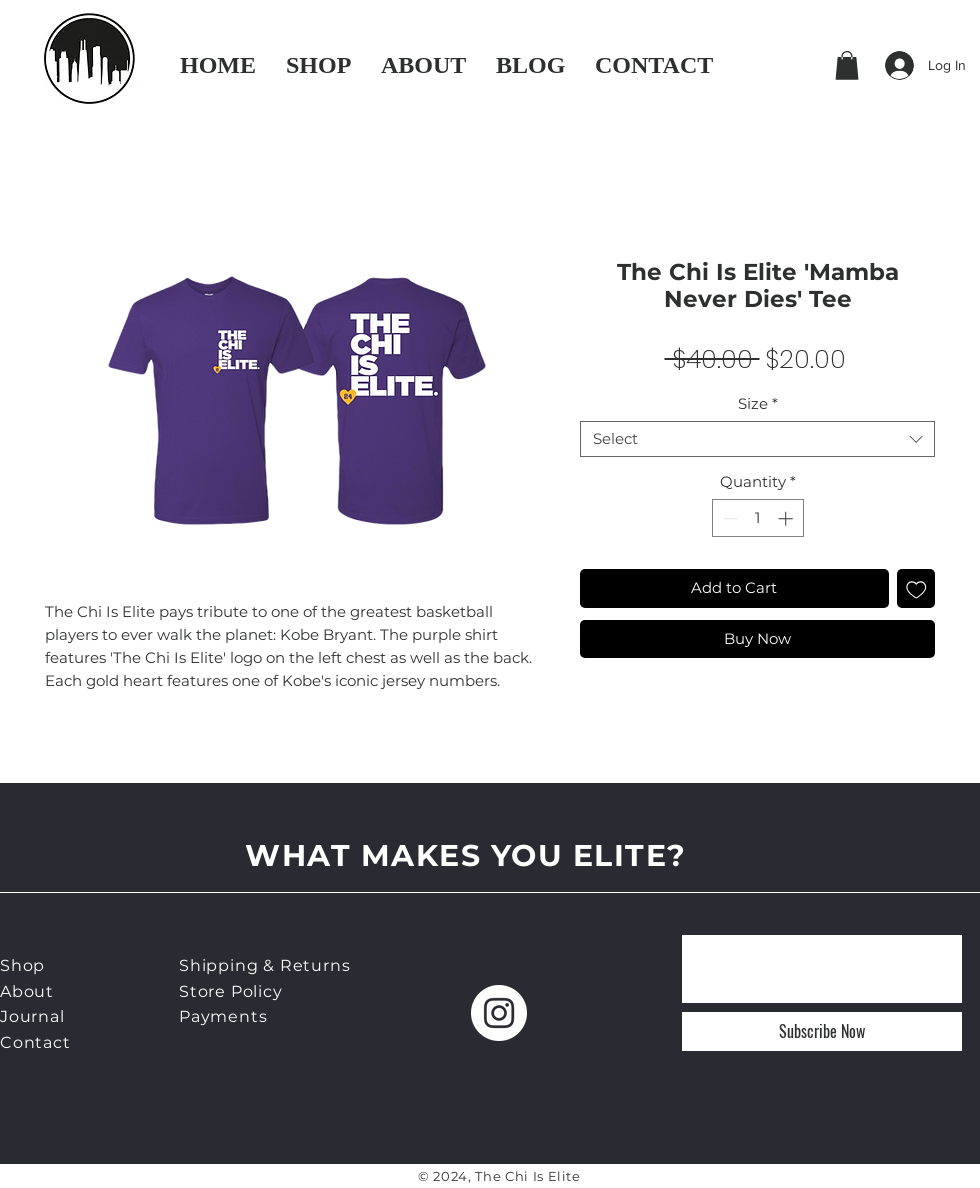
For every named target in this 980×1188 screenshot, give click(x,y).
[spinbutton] (757, 518)
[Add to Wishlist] (916, 588)
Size (758, 404)
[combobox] (757, 439)
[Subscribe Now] (822, 1031)
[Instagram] (499, 1013)
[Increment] (787, 518)
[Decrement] (728, 518)
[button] (847, 65)
